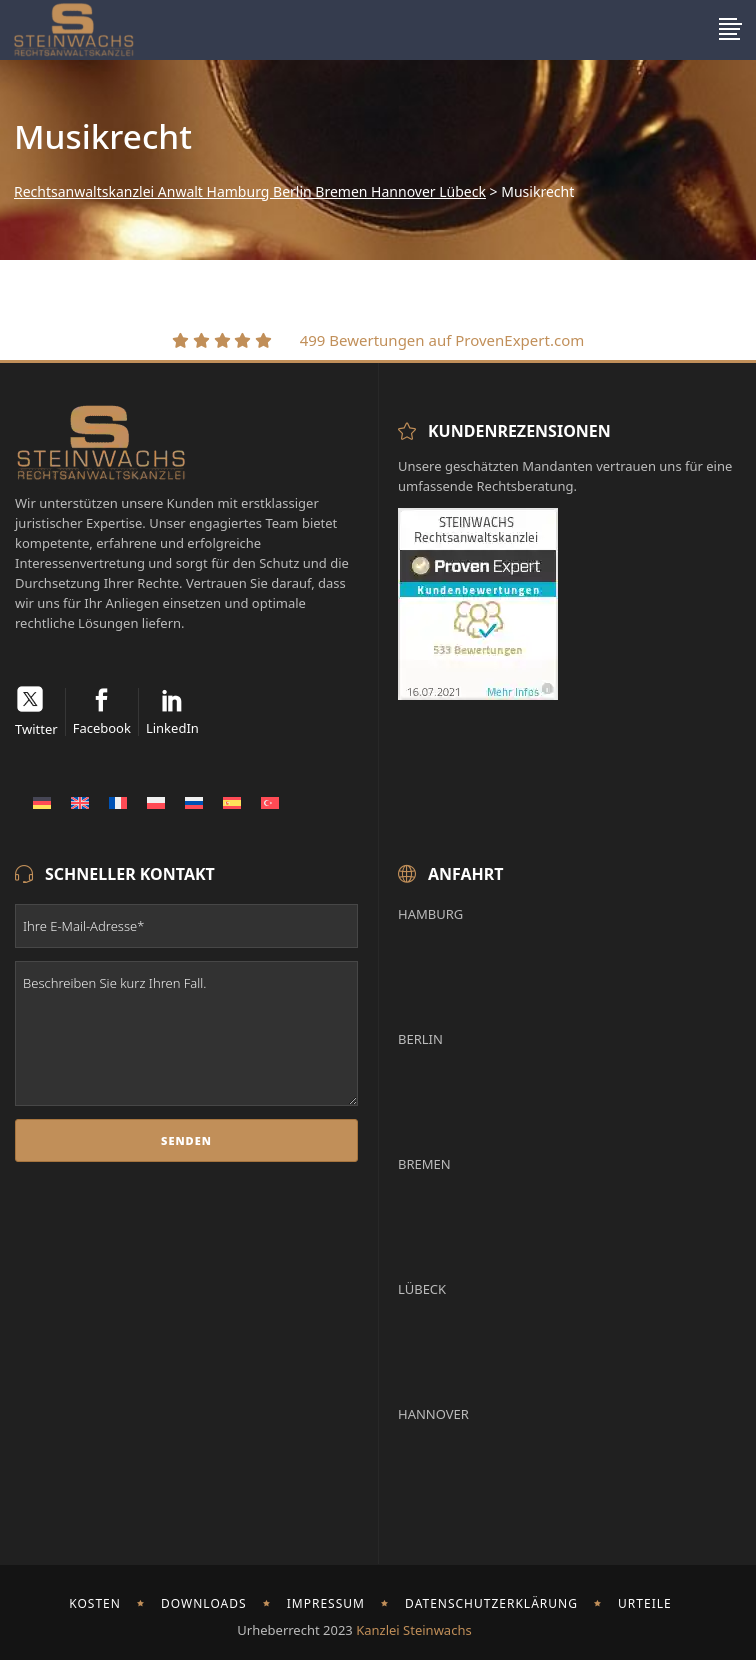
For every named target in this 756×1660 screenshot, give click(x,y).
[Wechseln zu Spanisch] (232, 802)
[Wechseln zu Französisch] (118, 802)
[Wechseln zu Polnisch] (156, 802)
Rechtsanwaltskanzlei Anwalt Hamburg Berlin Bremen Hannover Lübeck (250, 192)
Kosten (95, 1603)
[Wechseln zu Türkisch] (270, 802)
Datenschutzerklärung (491, 1603)
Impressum (326, 1603)
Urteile (645, 1603)
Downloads (204, 1603)
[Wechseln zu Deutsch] (42, 802)
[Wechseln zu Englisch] (80, 802)
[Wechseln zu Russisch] (194, 802)
